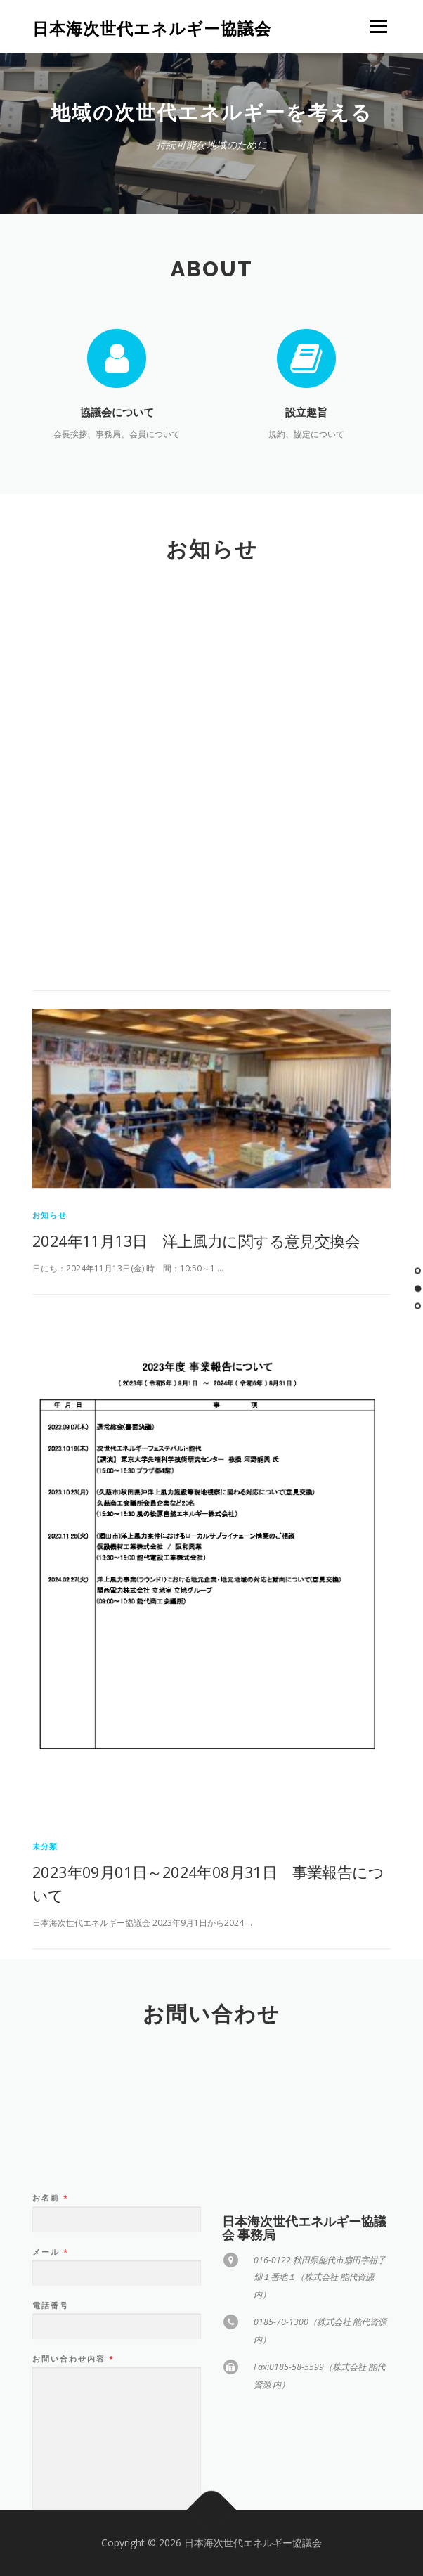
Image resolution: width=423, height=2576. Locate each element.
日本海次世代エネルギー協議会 (151, 27)
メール (49, 2329)
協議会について (117, 412)
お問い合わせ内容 (72, 2435)
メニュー (378, 26)
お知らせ (49, 1467)
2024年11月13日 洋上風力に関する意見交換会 (196, 1492)
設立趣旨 (306, 412)
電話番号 (50, 2382)
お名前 (49, 2274)
